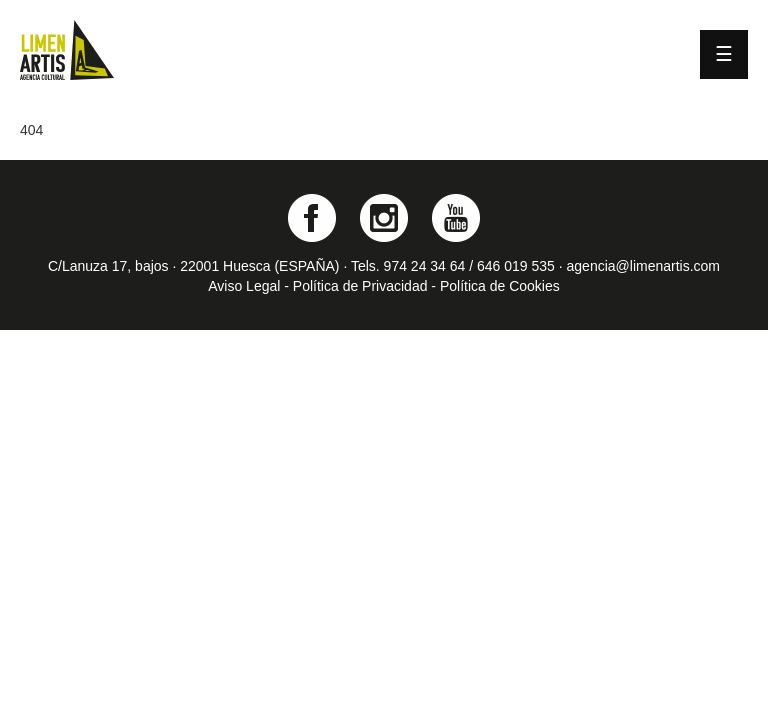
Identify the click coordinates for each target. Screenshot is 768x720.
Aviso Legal (244, 286)
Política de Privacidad (360, 286)
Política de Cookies (500, 286)
